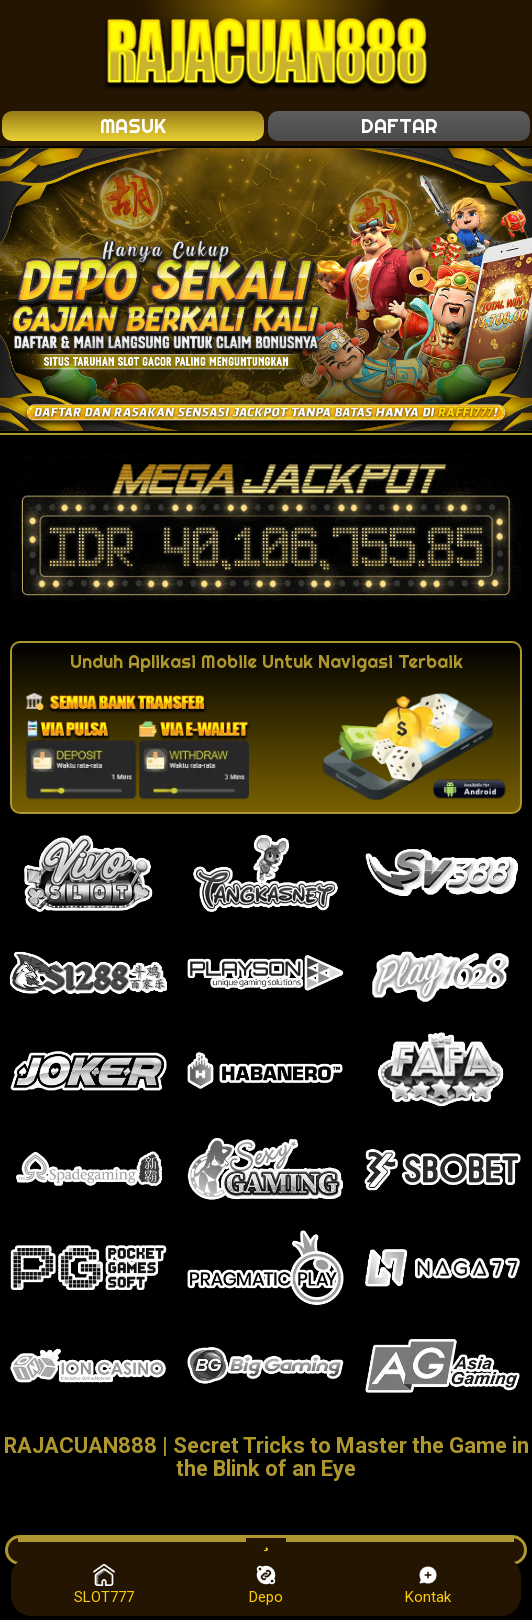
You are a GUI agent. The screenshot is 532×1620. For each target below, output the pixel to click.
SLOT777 (104, 1585)
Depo (266, 1585)
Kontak (428, 1585)
